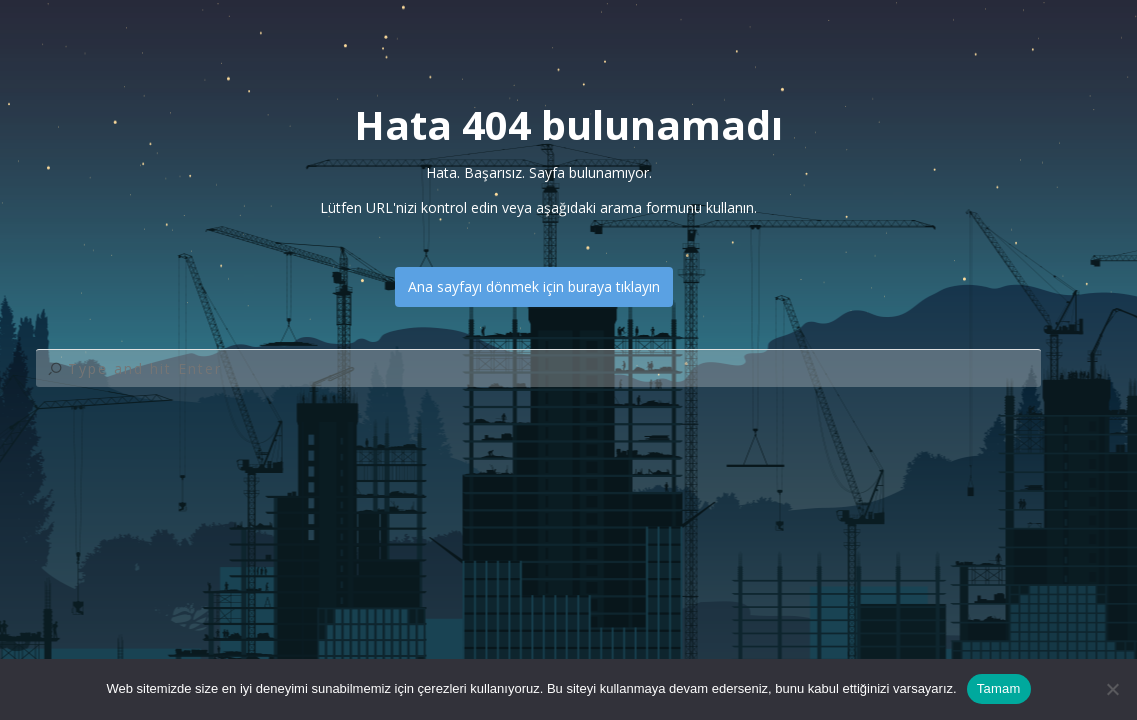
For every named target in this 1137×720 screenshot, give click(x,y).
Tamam (999, 688)
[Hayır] (1112, 689)
